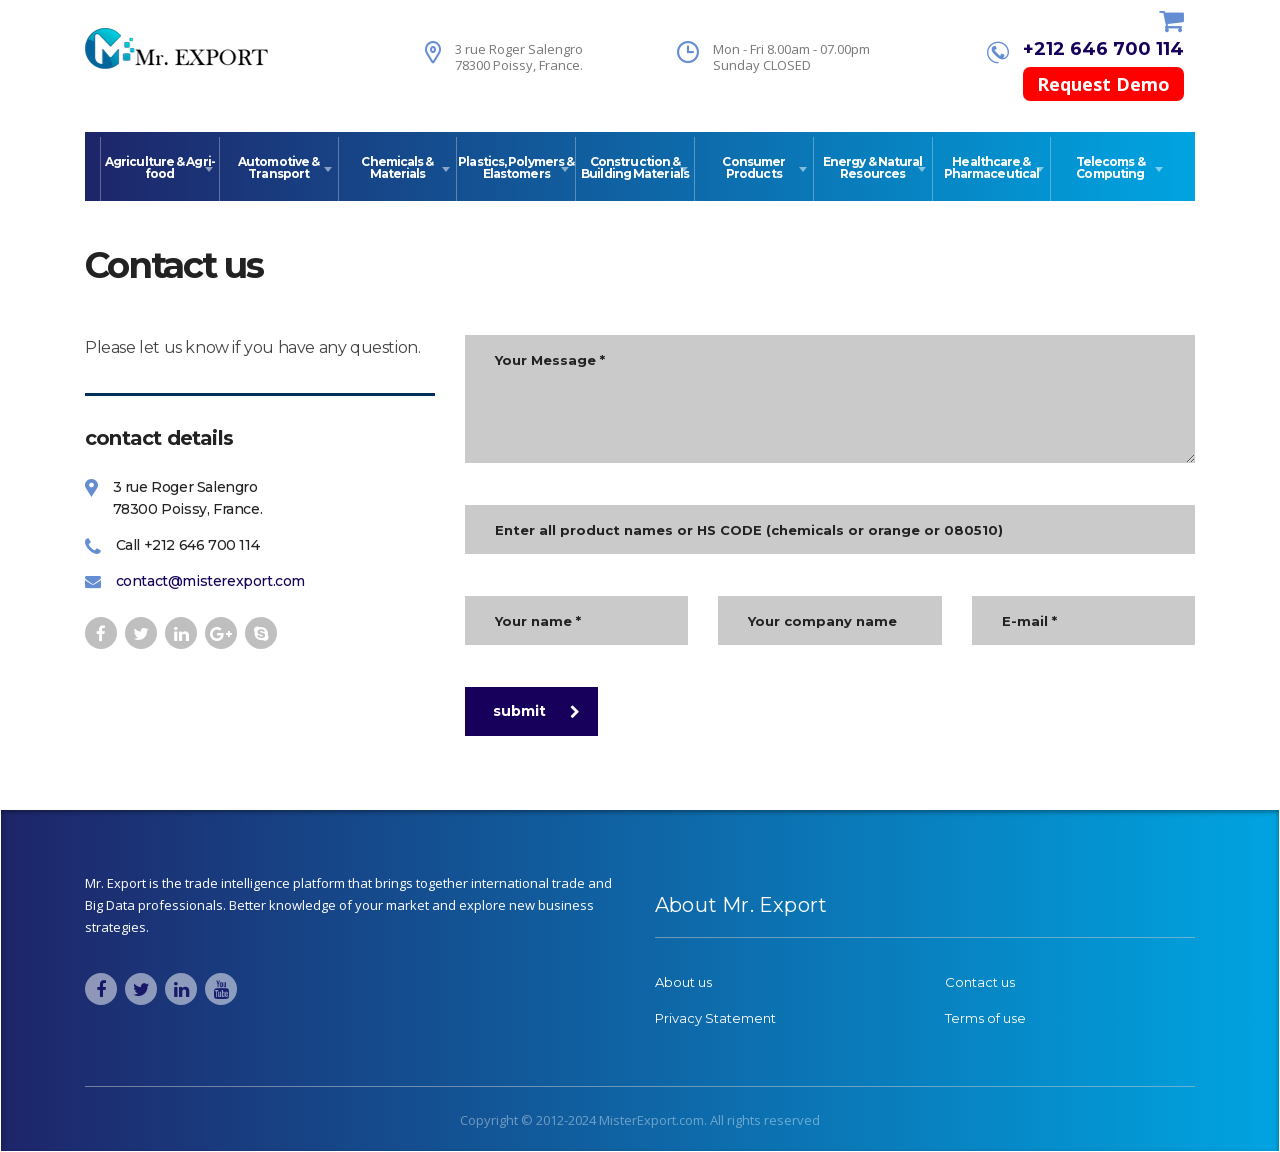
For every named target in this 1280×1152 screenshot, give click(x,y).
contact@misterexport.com (210, 581)
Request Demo (1103, 84)
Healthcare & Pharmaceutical (991, 167)
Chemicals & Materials (397, 167)
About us (683, 982)
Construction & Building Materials (635, 167)
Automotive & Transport (278, 167)
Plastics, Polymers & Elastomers (516, 167)
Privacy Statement (715, 1018)
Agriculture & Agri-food (160, 167)
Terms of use (985, 1018)
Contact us (980, 982)
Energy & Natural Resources (873, 167)
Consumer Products (753, 167)
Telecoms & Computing (1110, 167)
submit (536, 711)
